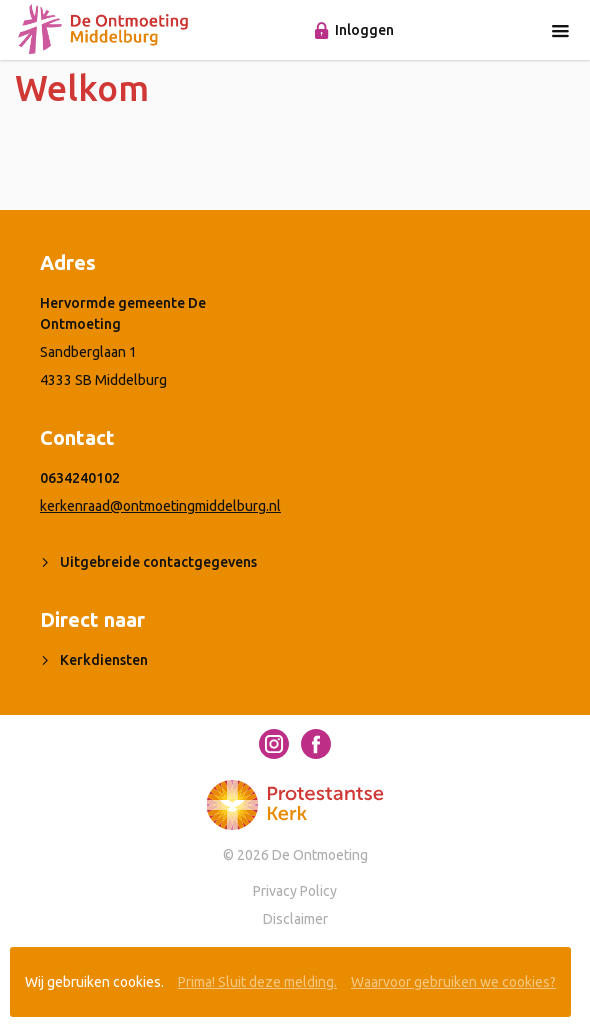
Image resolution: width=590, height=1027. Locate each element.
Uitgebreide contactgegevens (158, 562)
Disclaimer (295, 919)
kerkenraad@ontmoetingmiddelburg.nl (160, 506)
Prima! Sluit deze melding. (257, 982)
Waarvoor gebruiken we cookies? (453, 982)
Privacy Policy (295, 891)
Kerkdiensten (104, 660)
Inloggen (364, 30)
